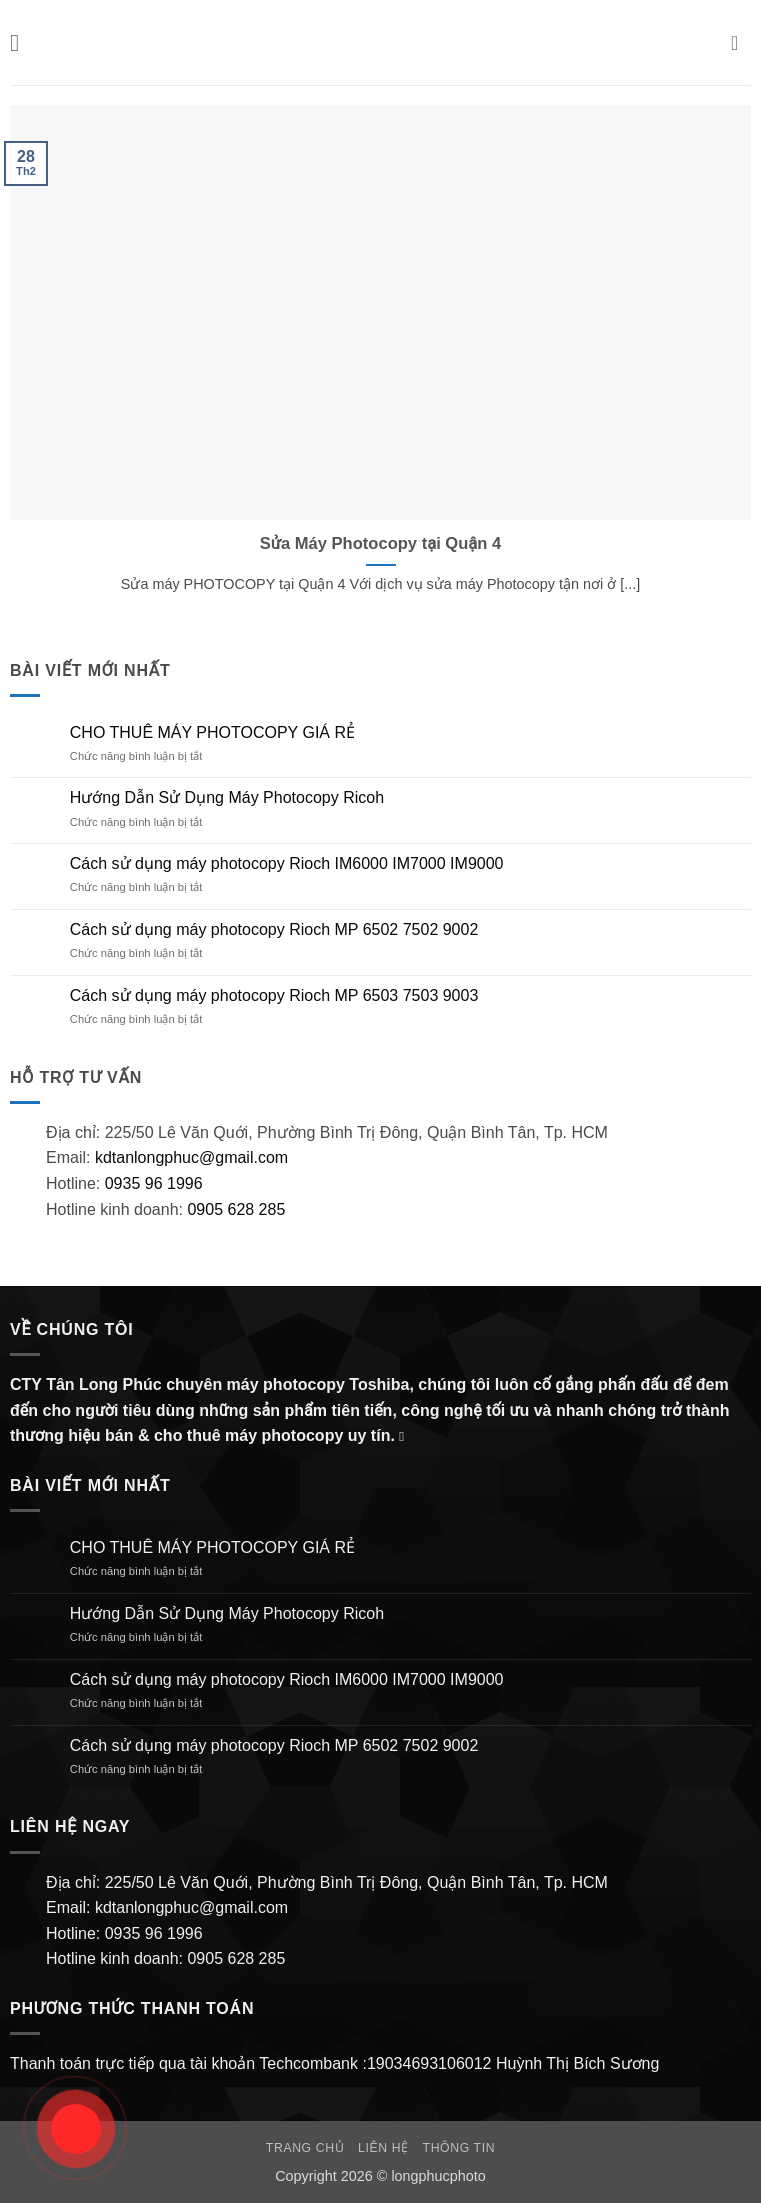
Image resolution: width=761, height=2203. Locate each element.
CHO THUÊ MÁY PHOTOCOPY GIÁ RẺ (212, 732)
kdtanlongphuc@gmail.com (189, 1157)
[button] (22, 42)
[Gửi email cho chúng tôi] (406, 1436)
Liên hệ (383, 2148)
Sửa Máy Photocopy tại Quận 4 (381, 543)
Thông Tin (459, 2148)
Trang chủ (305, 2148)
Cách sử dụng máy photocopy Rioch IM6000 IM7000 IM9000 (287, 863)
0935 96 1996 (154, 1183)
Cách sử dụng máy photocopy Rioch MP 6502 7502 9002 (274, 929)
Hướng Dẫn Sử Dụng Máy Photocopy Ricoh (227, 797)
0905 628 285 (236, 1209)
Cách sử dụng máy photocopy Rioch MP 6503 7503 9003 (274, 995)
